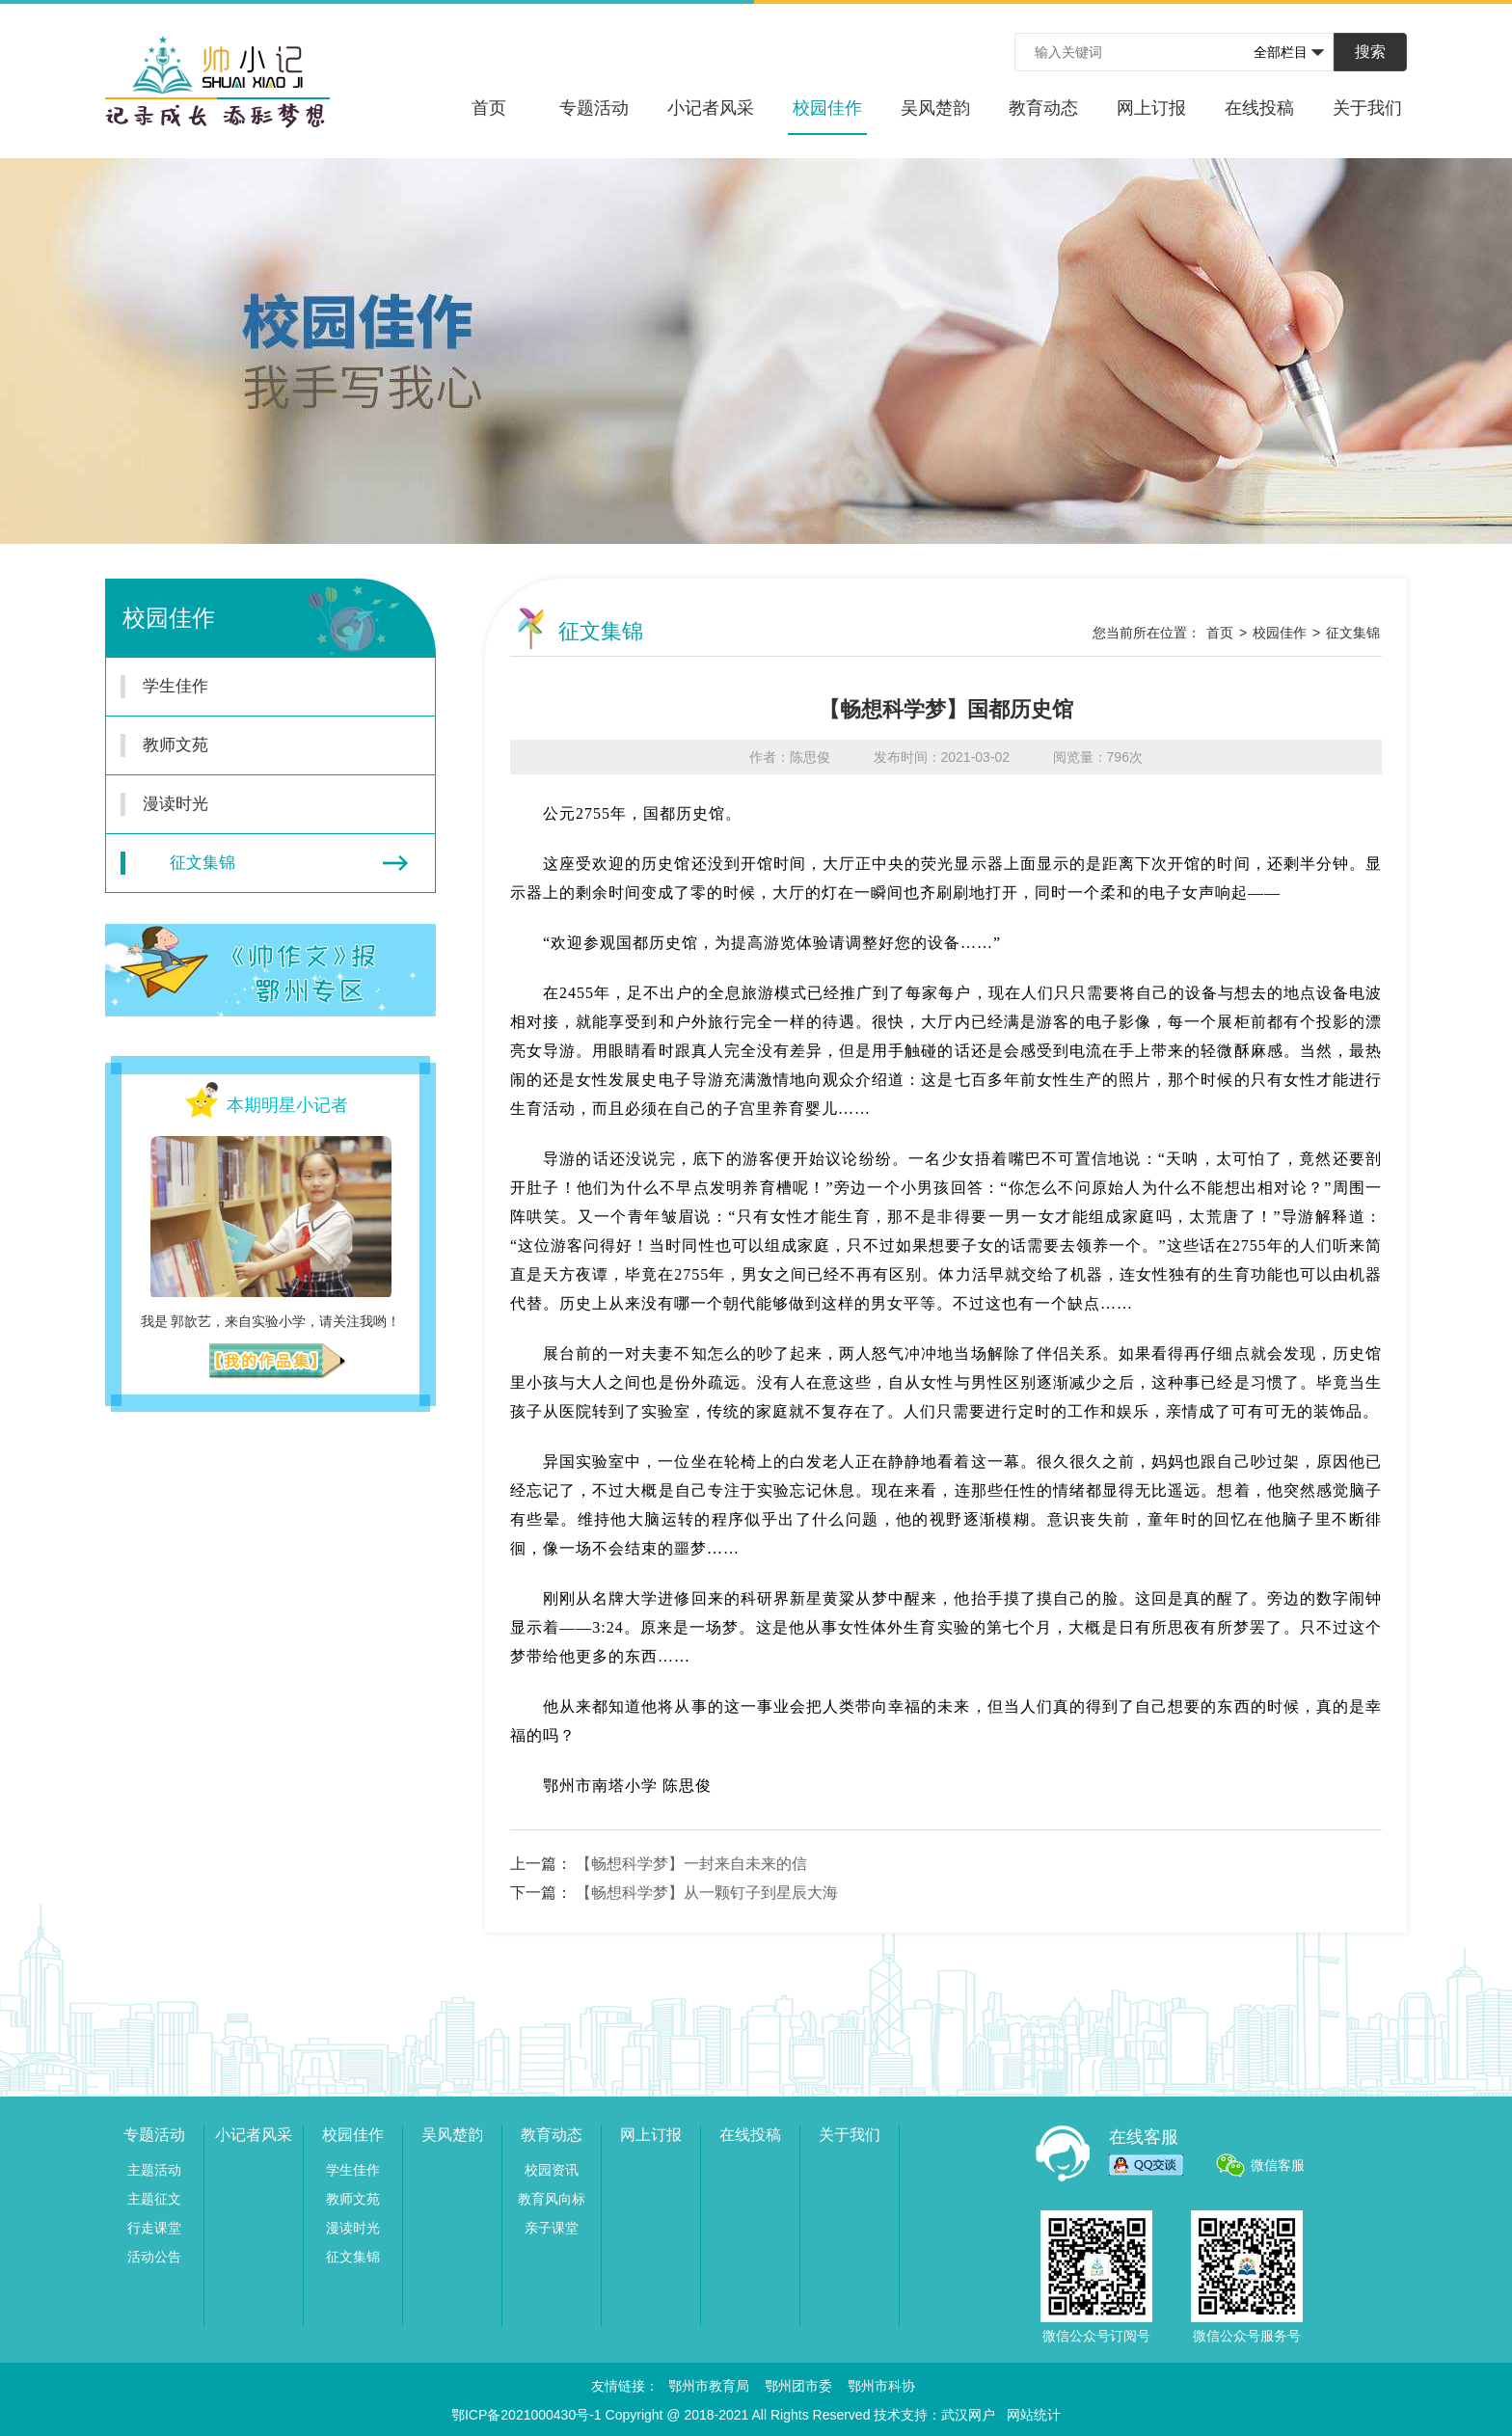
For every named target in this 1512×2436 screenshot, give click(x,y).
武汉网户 (968, 2414)
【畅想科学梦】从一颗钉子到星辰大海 (707, 1892)
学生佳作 (259, 686)
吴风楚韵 (935, 108)
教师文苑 (259, 745)
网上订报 (1151, 108)
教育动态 (1043, 108)
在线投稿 (1259, 108)
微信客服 (1278, 2165)
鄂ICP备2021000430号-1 (526, 2414)
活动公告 (154, 2256)
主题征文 (154, 2198)
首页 (489, 108)
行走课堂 (154, 2227)
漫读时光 (259, 804)
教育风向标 (551, 2198)
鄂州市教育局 (708, 2386)
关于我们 (1367, 108)
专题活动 (594, 108)
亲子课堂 (552, 2227)
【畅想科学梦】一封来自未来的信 (691, 1863)
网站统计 (1034, 2414)
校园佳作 (827, 116)
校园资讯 (552, 2170)
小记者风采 (710, 108)
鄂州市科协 (881, 2386)
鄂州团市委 (798, 2386)
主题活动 (154, 2170)
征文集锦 (264, 863)
